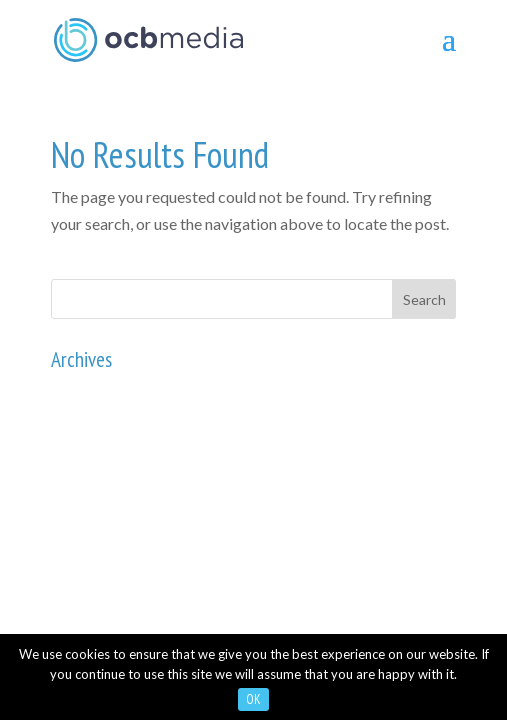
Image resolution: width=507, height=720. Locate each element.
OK (253, 699)
